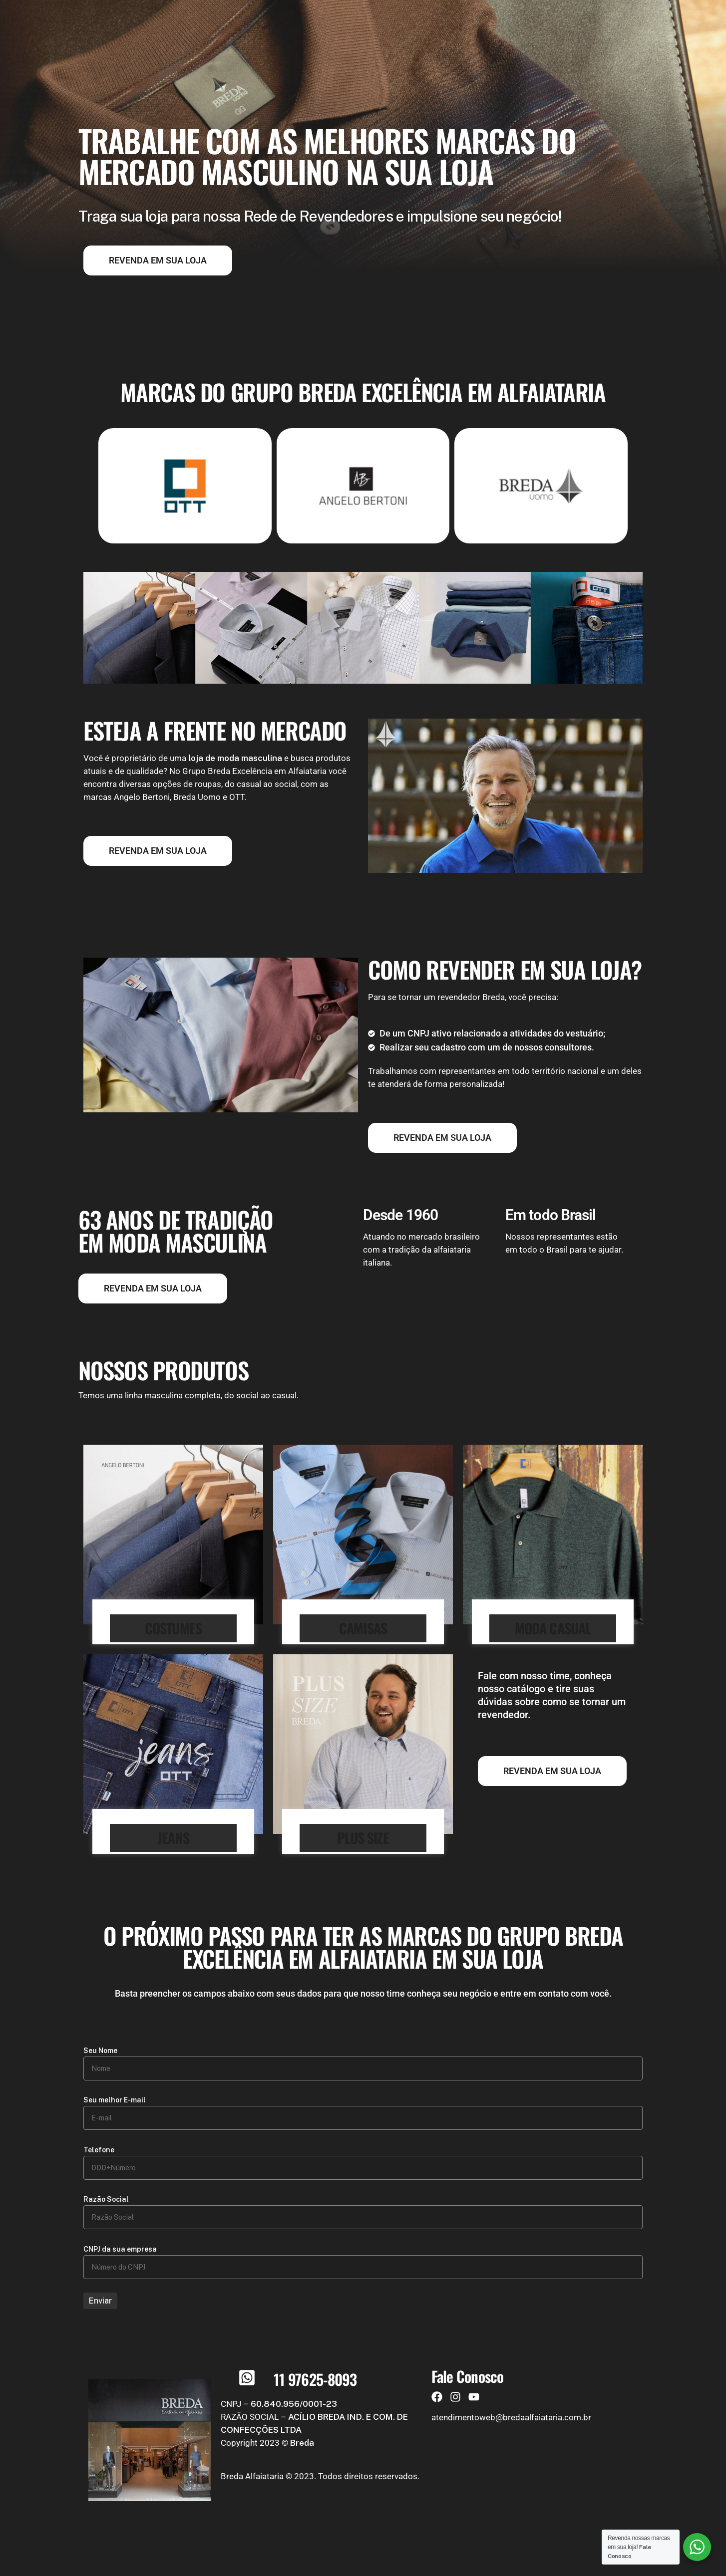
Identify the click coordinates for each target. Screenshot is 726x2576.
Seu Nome (100, 2051)
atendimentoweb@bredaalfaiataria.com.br (511, 2417)
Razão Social (106, 2199)
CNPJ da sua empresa (120, 2249)
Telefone (98, 2150)
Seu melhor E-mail (114, 2100)
